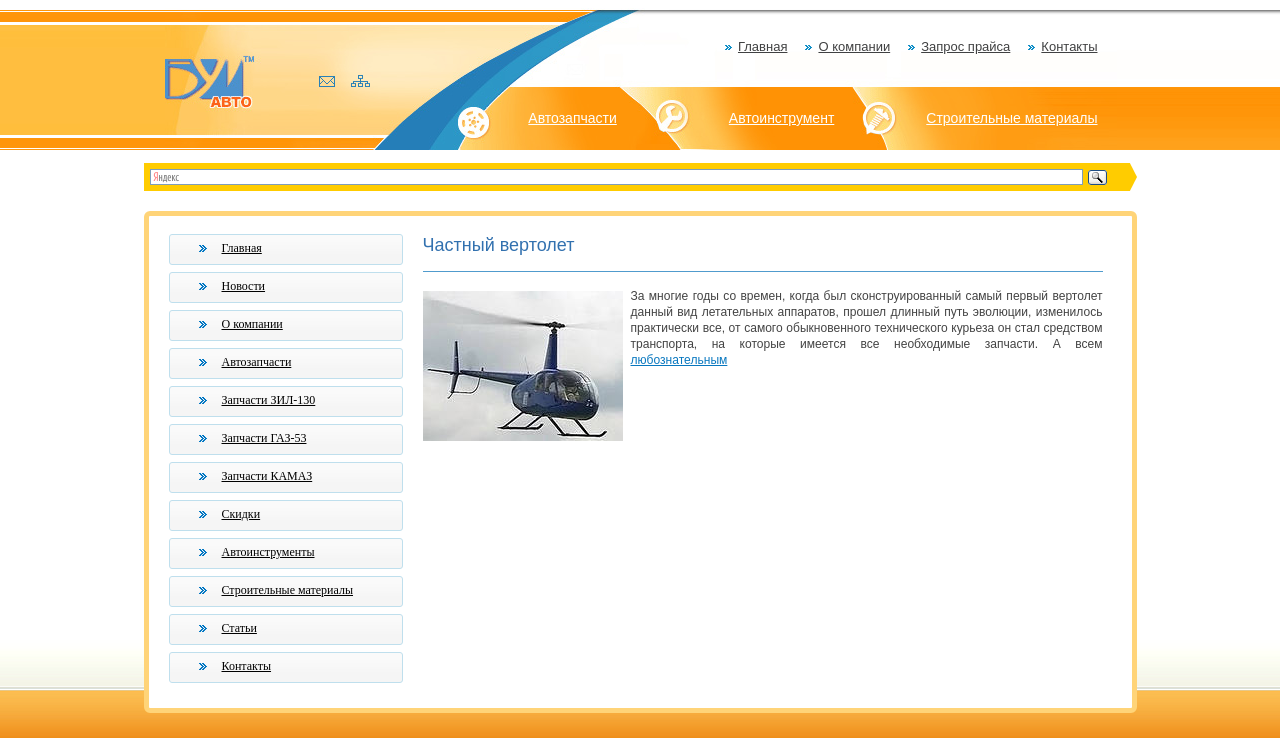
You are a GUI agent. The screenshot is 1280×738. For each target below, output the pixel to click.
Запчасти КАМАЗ (267, 476)
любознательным (679, 360)
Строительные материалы (1011, 118)
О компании (854, 46)
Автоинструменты (268, 552)
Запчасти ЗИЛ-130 (269, 400)
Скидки (241, 514)
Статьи (239, 628)
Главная (762, 46)
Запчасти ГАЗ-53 (264, 438)
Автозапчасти (572, 118)
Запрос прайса (965, 46)
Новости (244, 286)
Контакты (1069, 46)
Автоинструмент (782, 118)
